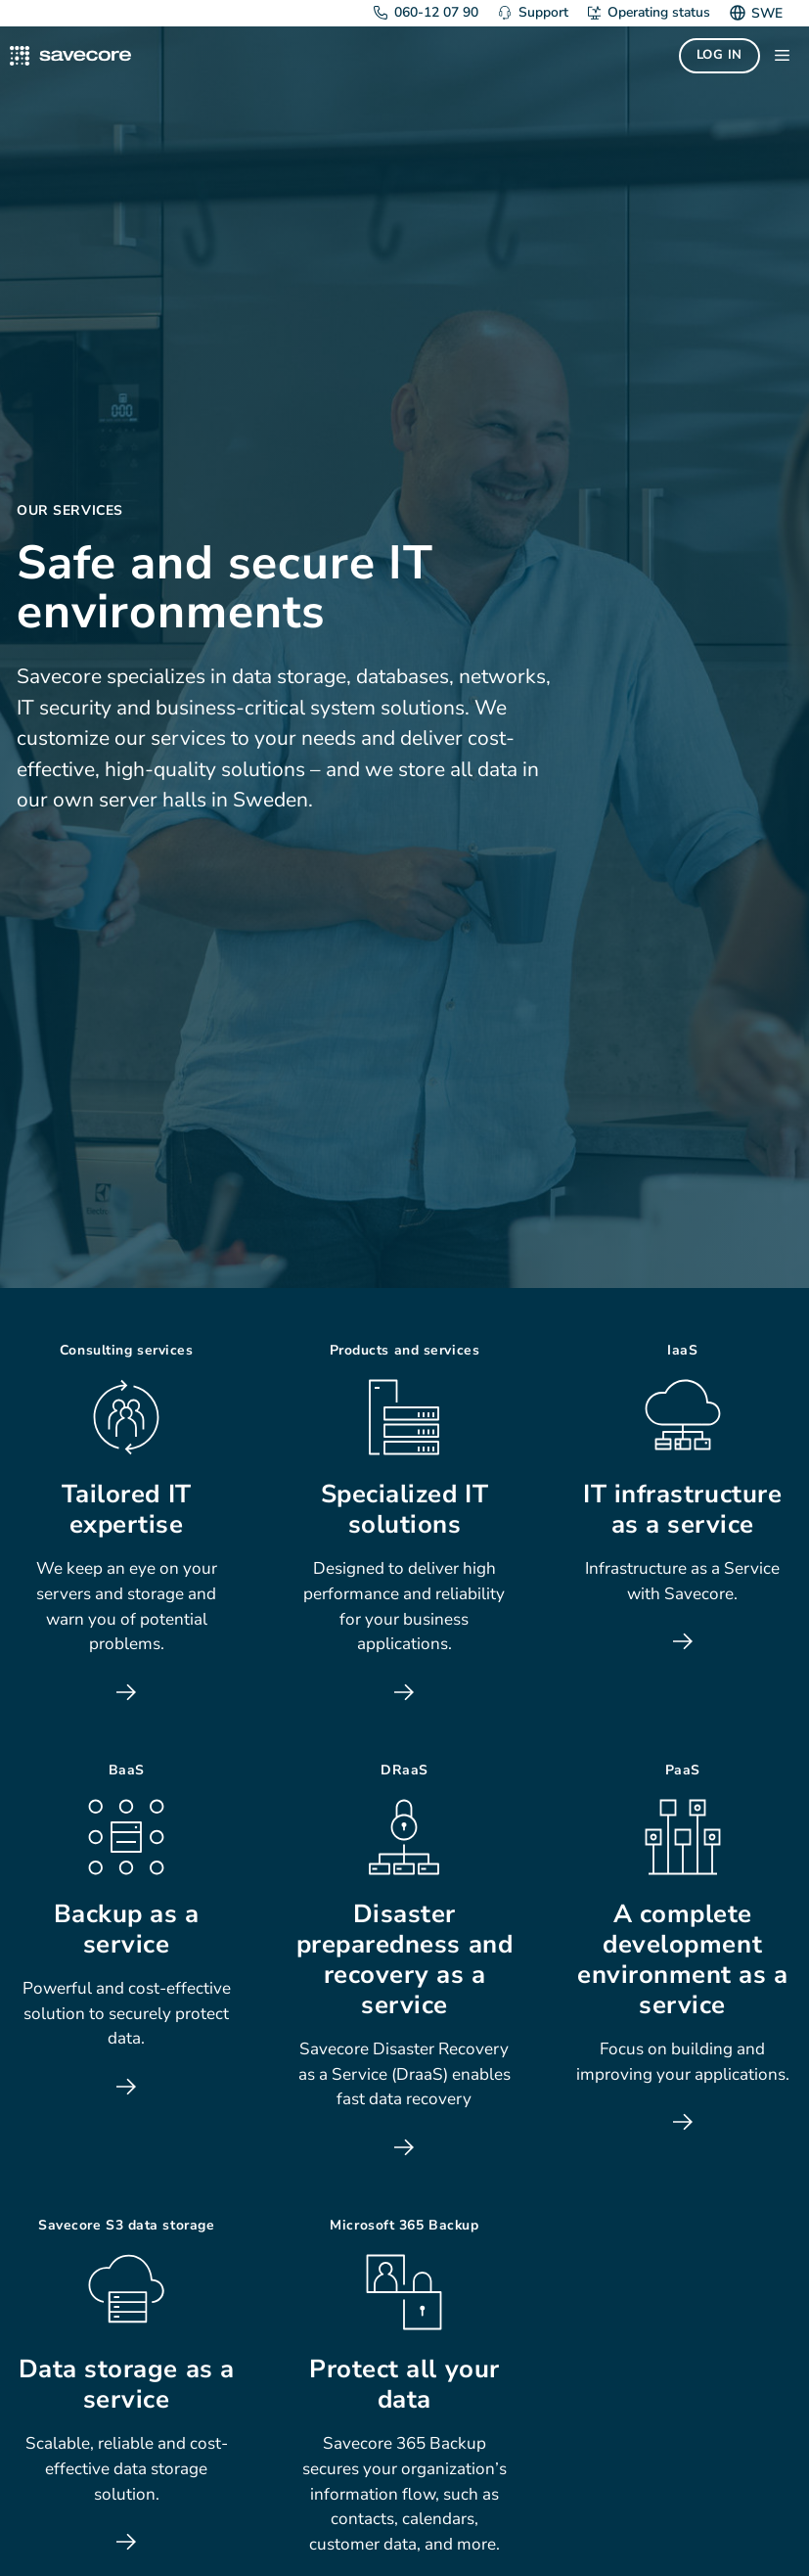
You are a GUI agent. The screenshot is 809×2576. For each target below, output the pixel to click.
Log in (719, 55)
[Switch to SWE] (764, 13)
